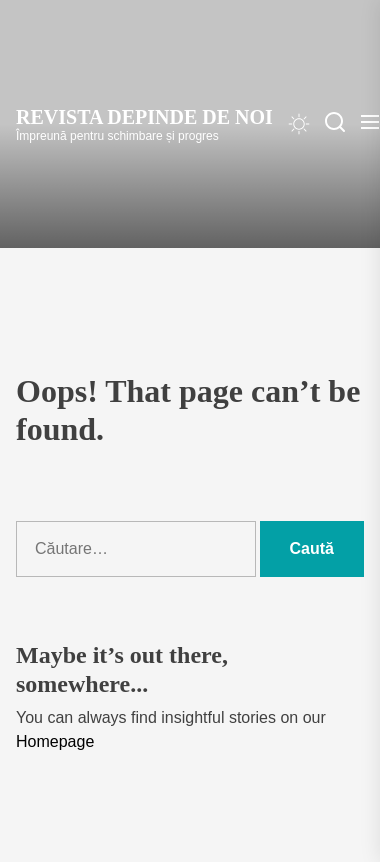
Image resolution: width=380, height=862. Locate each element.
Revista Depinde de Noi (144, 117)
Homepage (55, 741)
